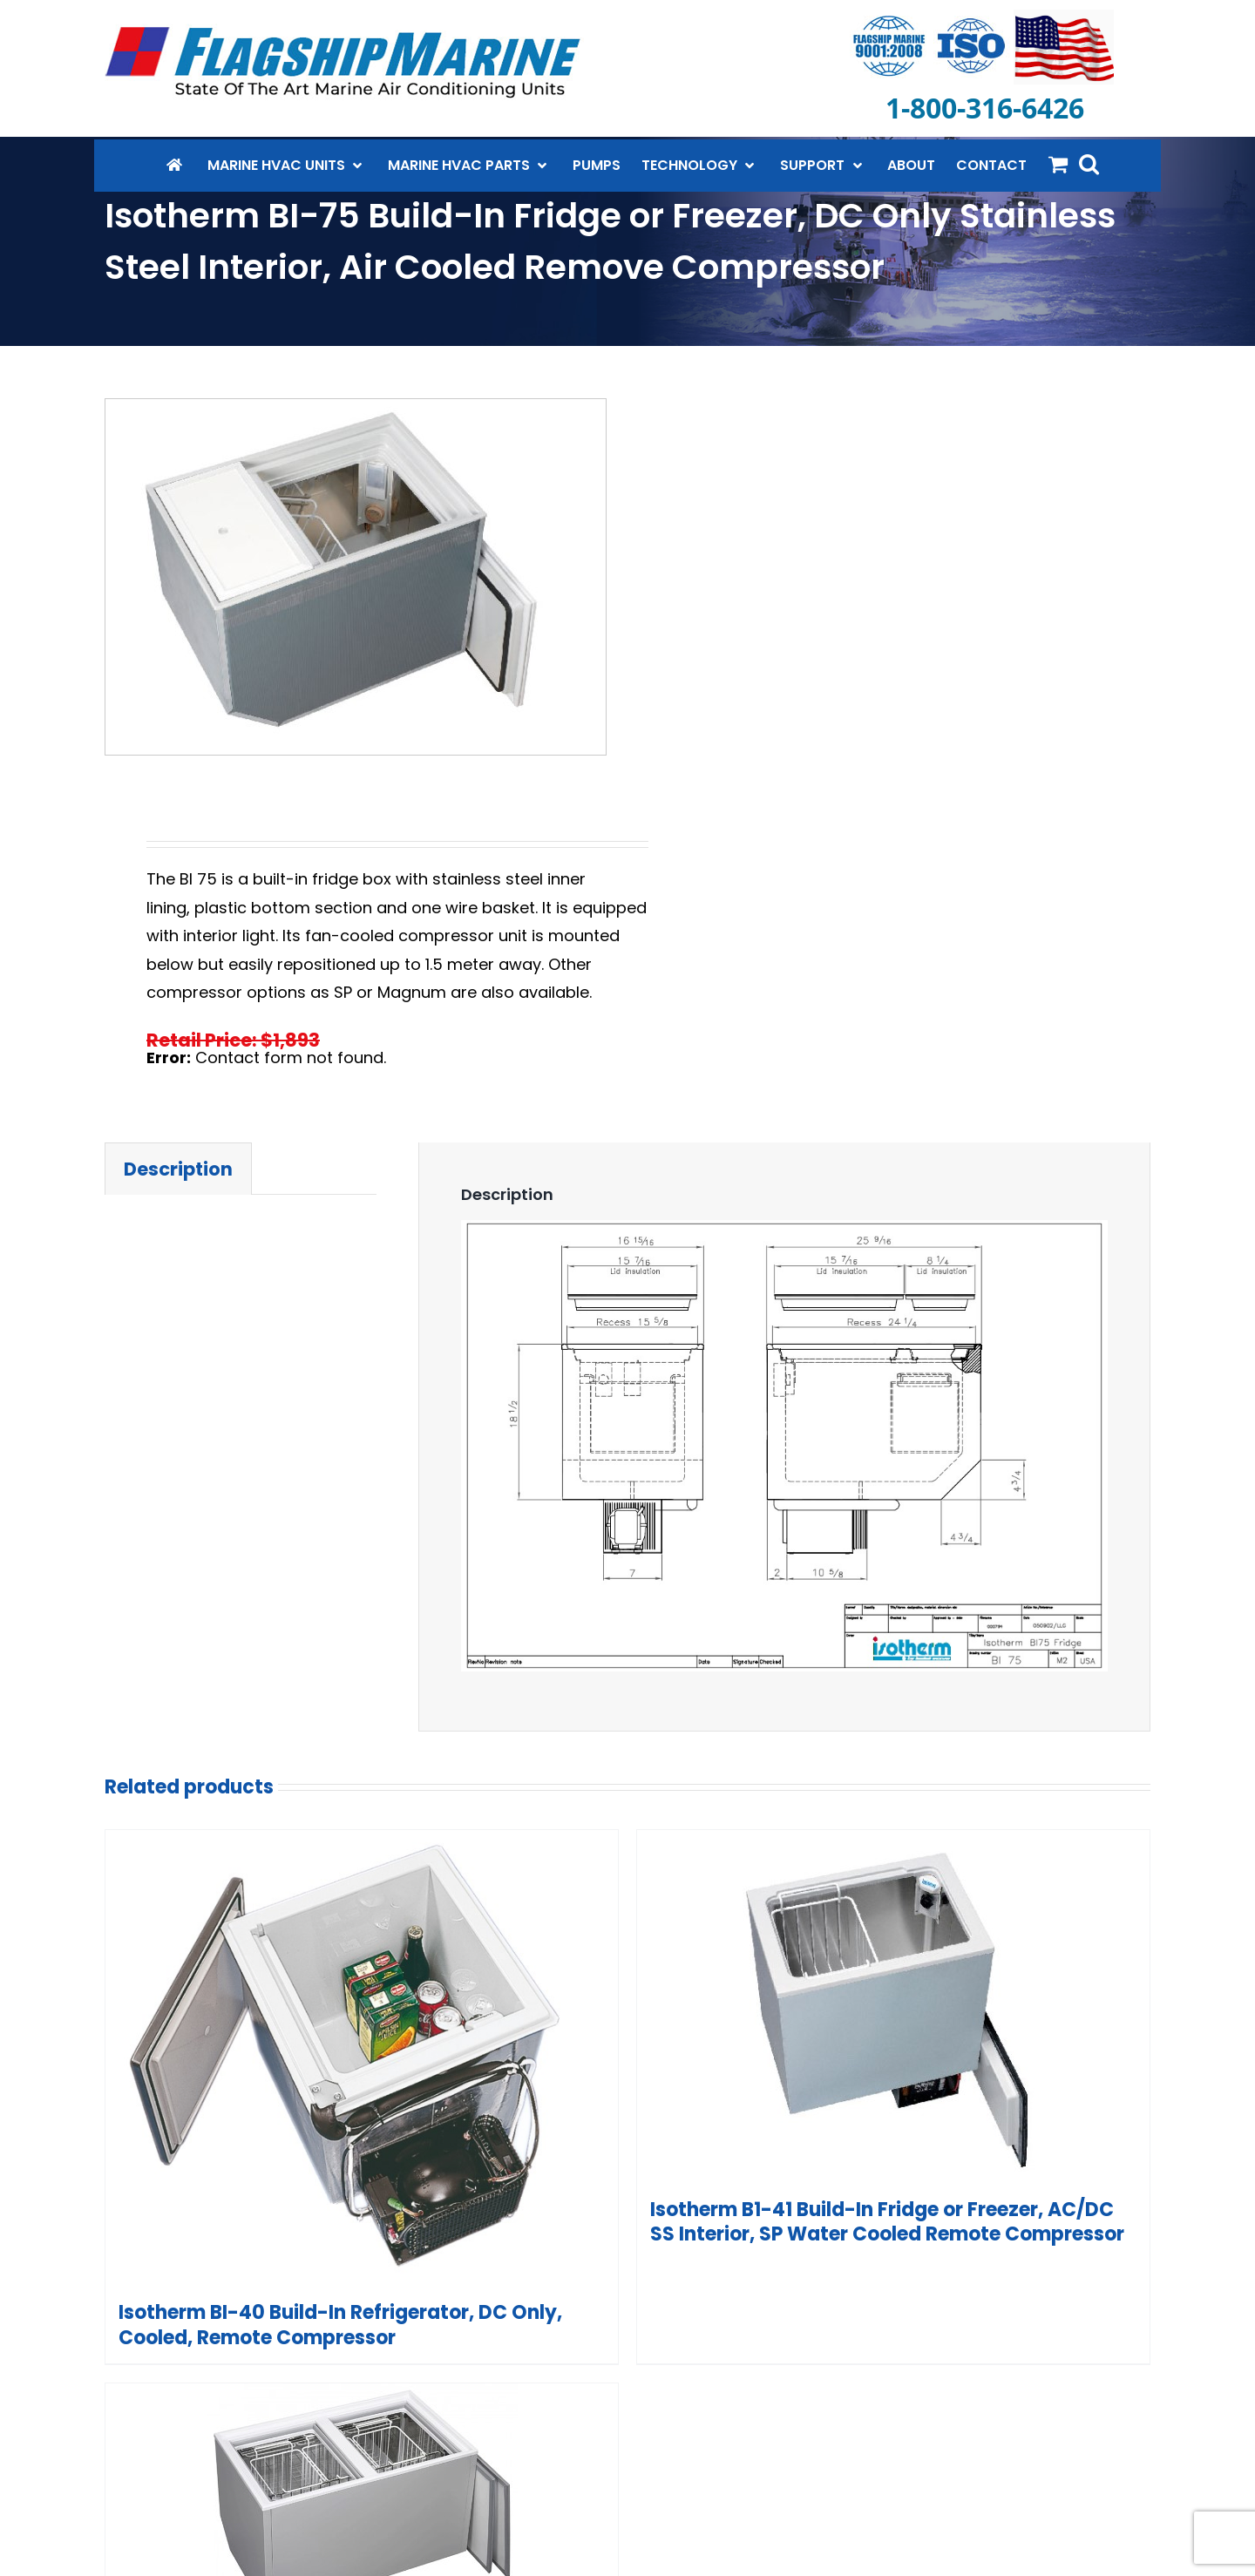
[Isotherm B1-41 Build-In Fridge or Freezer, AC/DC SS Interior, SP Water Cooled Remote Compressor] (893, 2007)
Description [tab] (178, 1169)
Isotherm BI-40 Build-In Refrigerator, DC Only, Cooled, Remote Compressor (340, 2325)
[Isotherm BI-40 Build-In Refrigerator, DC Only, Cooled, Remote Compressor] (361, 2059)
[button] (1089, 163)
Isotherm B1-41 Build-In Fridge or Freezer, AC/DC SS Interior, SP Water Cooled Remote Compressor (887, 2222)
